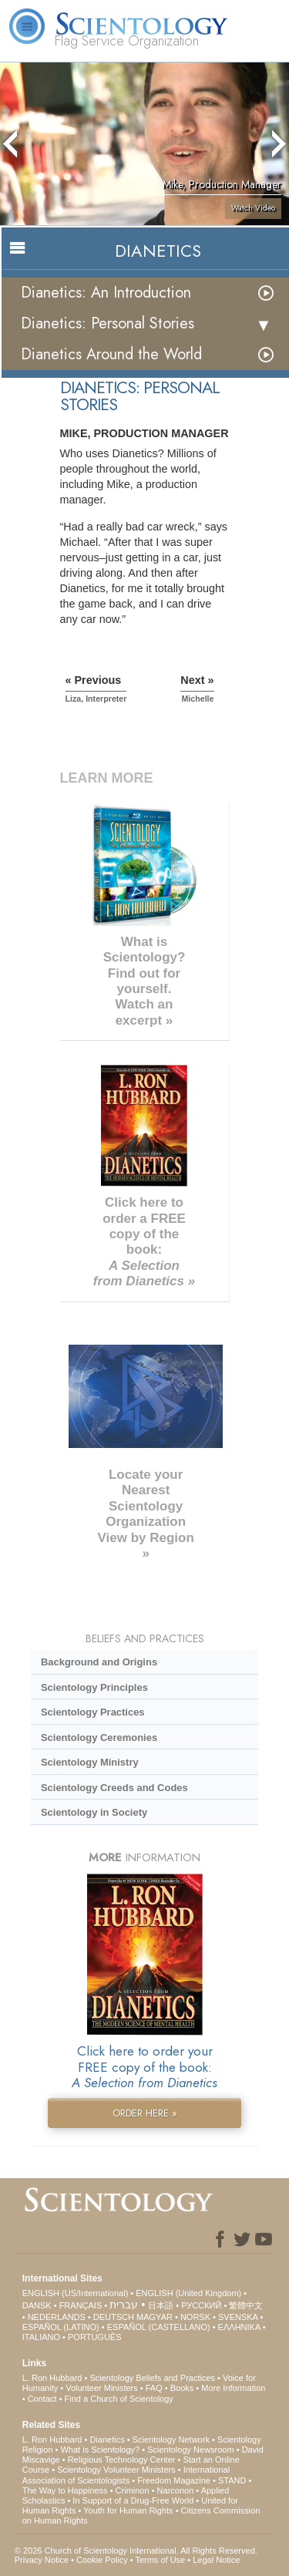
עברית (123, 2304)
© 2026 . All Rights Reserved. (136, 2550)
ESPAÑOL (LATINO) (60, 2327)
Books (182, 2387)
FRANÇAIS (80, 2305)
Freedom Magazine (173, 2480)
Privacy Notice (42, 2559)
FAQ (154, 2387)
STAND (232, 2480)
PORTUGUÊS (94, 2337)
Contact (42, 2398)
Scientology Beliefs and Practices (152, 2377)
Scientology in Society (94, 1812)
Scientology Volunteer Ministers (116, 2469)
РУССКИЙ (201, 2305)
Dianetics (106, 2439)
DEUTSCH (113, 2317)
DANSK (37, 2305)
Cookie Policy (102, 2559)
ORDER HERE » (145, 2113)
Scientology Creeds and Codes (114, 1787)
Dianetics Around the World (111, 354)
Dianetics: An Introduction (106, 292)
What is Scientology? (99, 2449)
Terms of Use (160, 2559)
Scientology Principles (94, 1687)
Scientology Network (171, 2439)
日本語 (160, 2305)
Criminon (133, 2490)
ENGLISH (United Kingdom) (188, 2293)
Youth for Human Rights (128, 2510)
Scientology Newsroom (190, 2449)
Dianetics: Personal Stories (107, 323)
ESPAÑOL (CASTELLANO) (158, 2327)
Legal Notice (216, 2559)
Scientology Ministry (90, 1762)
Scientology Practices (93, 1712)
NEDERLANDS (57, 2317)
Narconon (175, 2490)
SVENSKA (237, 2317)
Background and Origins (99, 1662)
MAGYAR (154, 2317)
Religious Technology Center (122, 2459)
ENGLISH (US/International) (75, 2293)
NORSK (195, 2317)
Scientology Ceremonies (99, 1737)
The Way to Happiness (65, 2490)
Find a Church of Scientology (119, 2398)
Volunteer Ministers (102, 2387)
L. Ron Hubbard (52, 2377)
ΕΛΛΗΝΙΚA (239, 2327)
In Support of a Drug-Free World (132, 2500)
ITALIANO (41, 2337)
